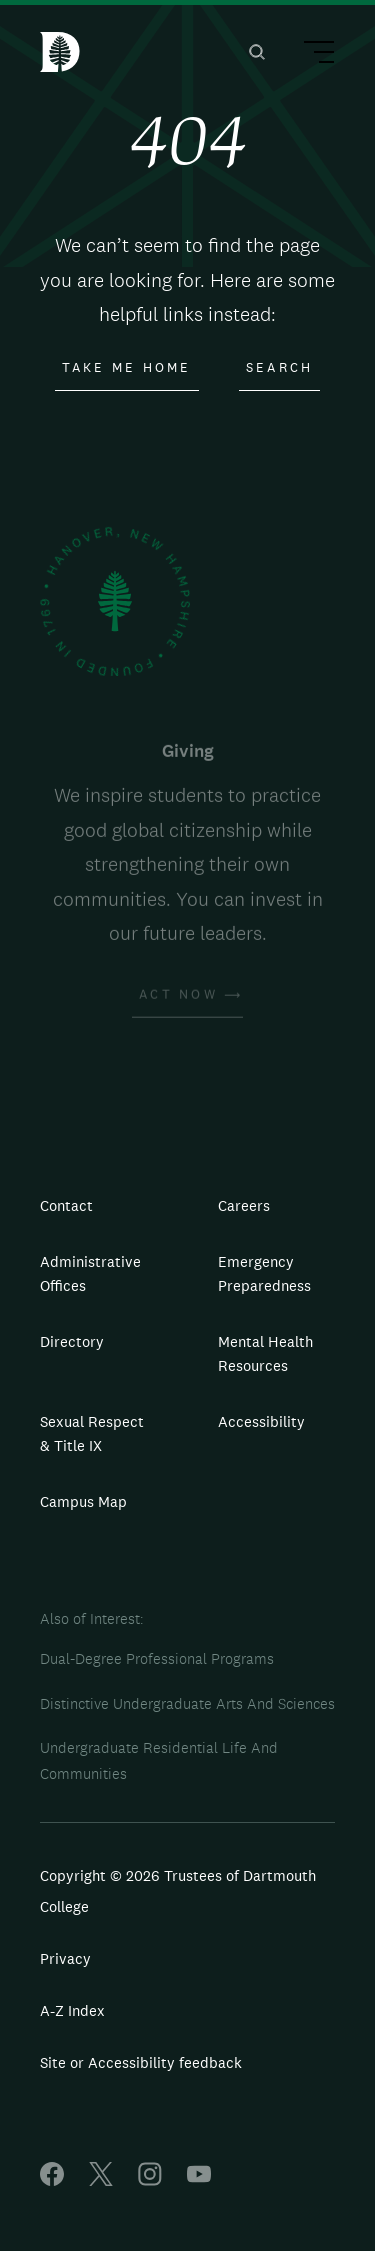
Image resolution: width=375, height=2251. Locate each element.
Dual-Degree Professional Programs (157, 1658)
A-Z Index (72, 2010)
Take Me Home (127, 368)
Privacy (65, 1958)
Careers (244, 1205)
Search (280, 368)
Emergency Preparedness (264, 1273)
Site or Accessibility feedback (141, 2062)
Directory (72, 1341)
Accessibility (261, 1421)
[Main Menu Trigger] (310, 55)
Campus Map (83, 1501)
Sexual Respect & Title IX (92, 1433)
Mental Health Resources (265, 1353)
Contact (66, 1205)
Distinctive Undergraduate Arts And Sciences (187, 1703)
